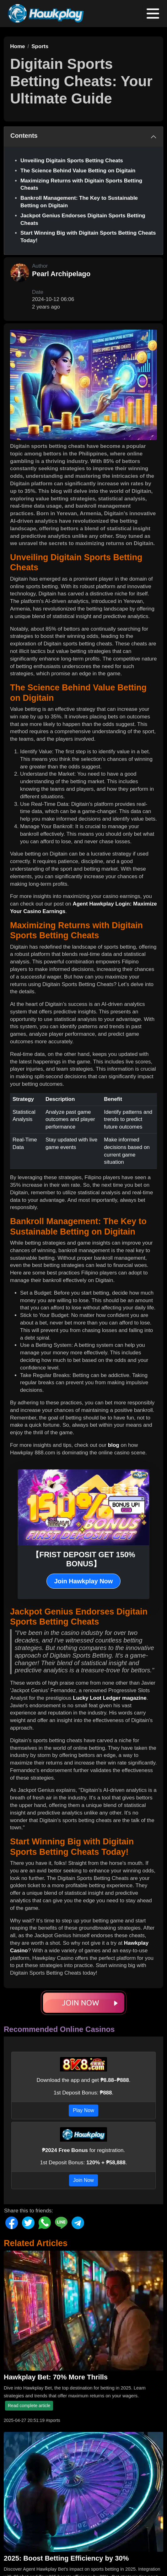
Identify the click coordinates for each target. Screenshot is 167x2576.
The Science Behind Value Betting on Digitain (78, 171)
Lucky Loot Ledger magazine (109, 1698)
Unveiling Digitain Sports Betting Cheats (71, 161)
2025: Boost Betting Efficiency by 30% (66, 2558)
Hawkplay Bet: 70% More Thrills (56, 2377)
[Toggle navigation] (153, 13)
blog (113, 1445)
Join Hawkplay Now (83, 1581)
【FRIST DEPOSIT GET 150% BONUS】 (83, 1559)
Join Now (83, 2180)
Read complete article (29, 2405)
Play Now (83, 2110)
